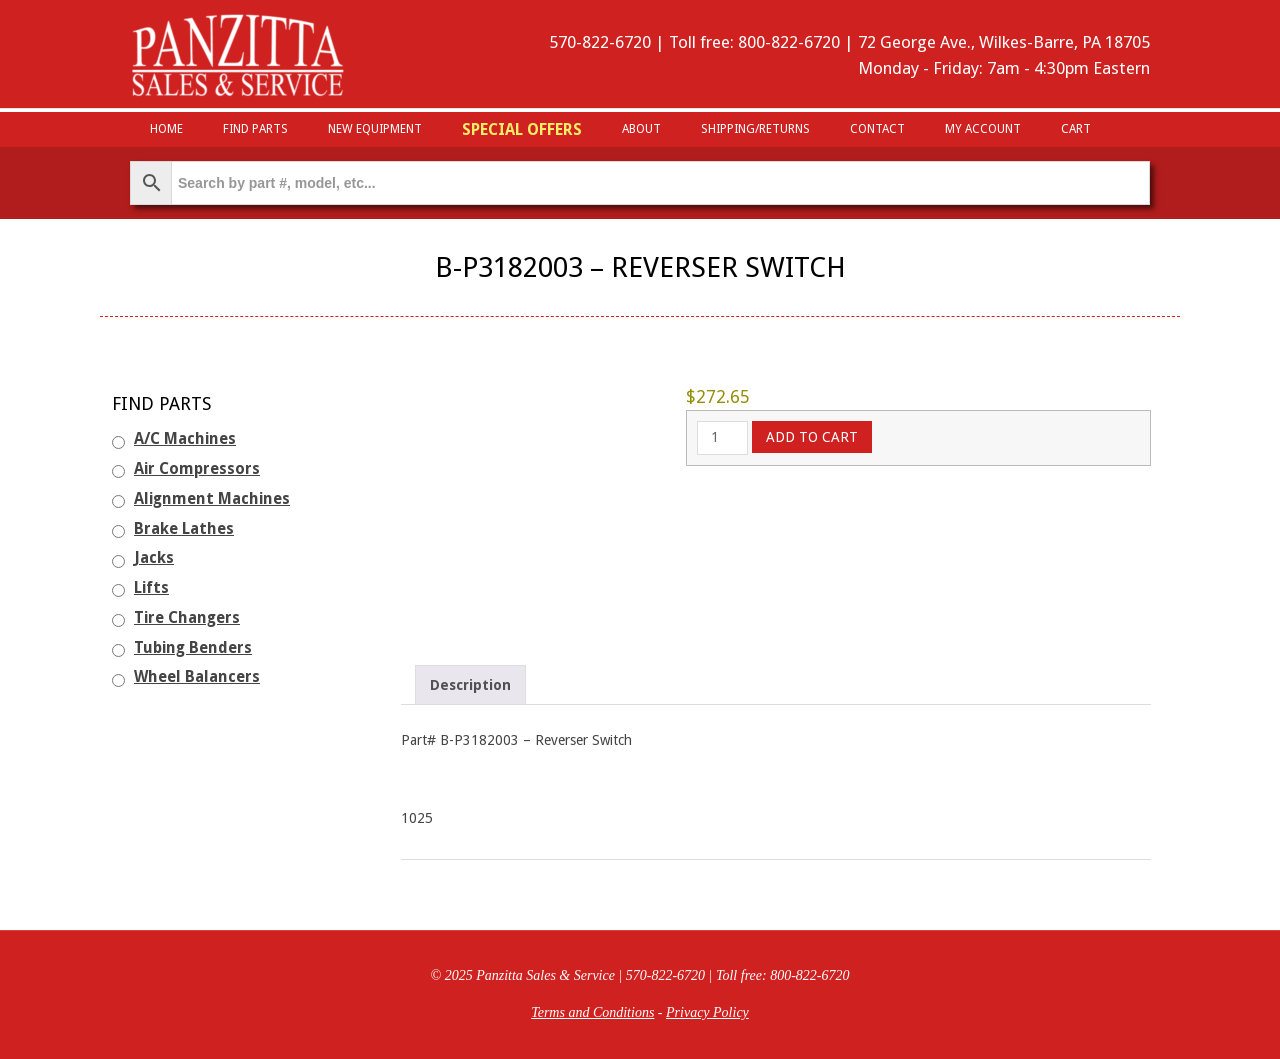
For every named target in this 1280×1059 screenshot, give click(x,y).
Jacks (154, 558)
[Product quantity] (722, 438)
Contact (877, 129)
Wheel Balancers (197, 677)
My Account (983, 129)
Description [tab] (470, 685)
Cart (1076, 129)
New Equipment (375, 129)
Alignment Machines (212, 499)
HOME (166, 129)
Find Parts (255, 129)
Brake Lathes (184, 529)
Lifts (151, 588)
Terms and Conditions (592, 1012)
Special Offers (522, 129)
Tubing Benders (193, 648)
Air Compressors (197, 469)
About (641, 129)
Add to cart (812, 437)
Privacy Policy (707, 1012)
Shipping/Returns (755, 129)
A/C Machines (185, 439)
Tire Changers (187, 618)
